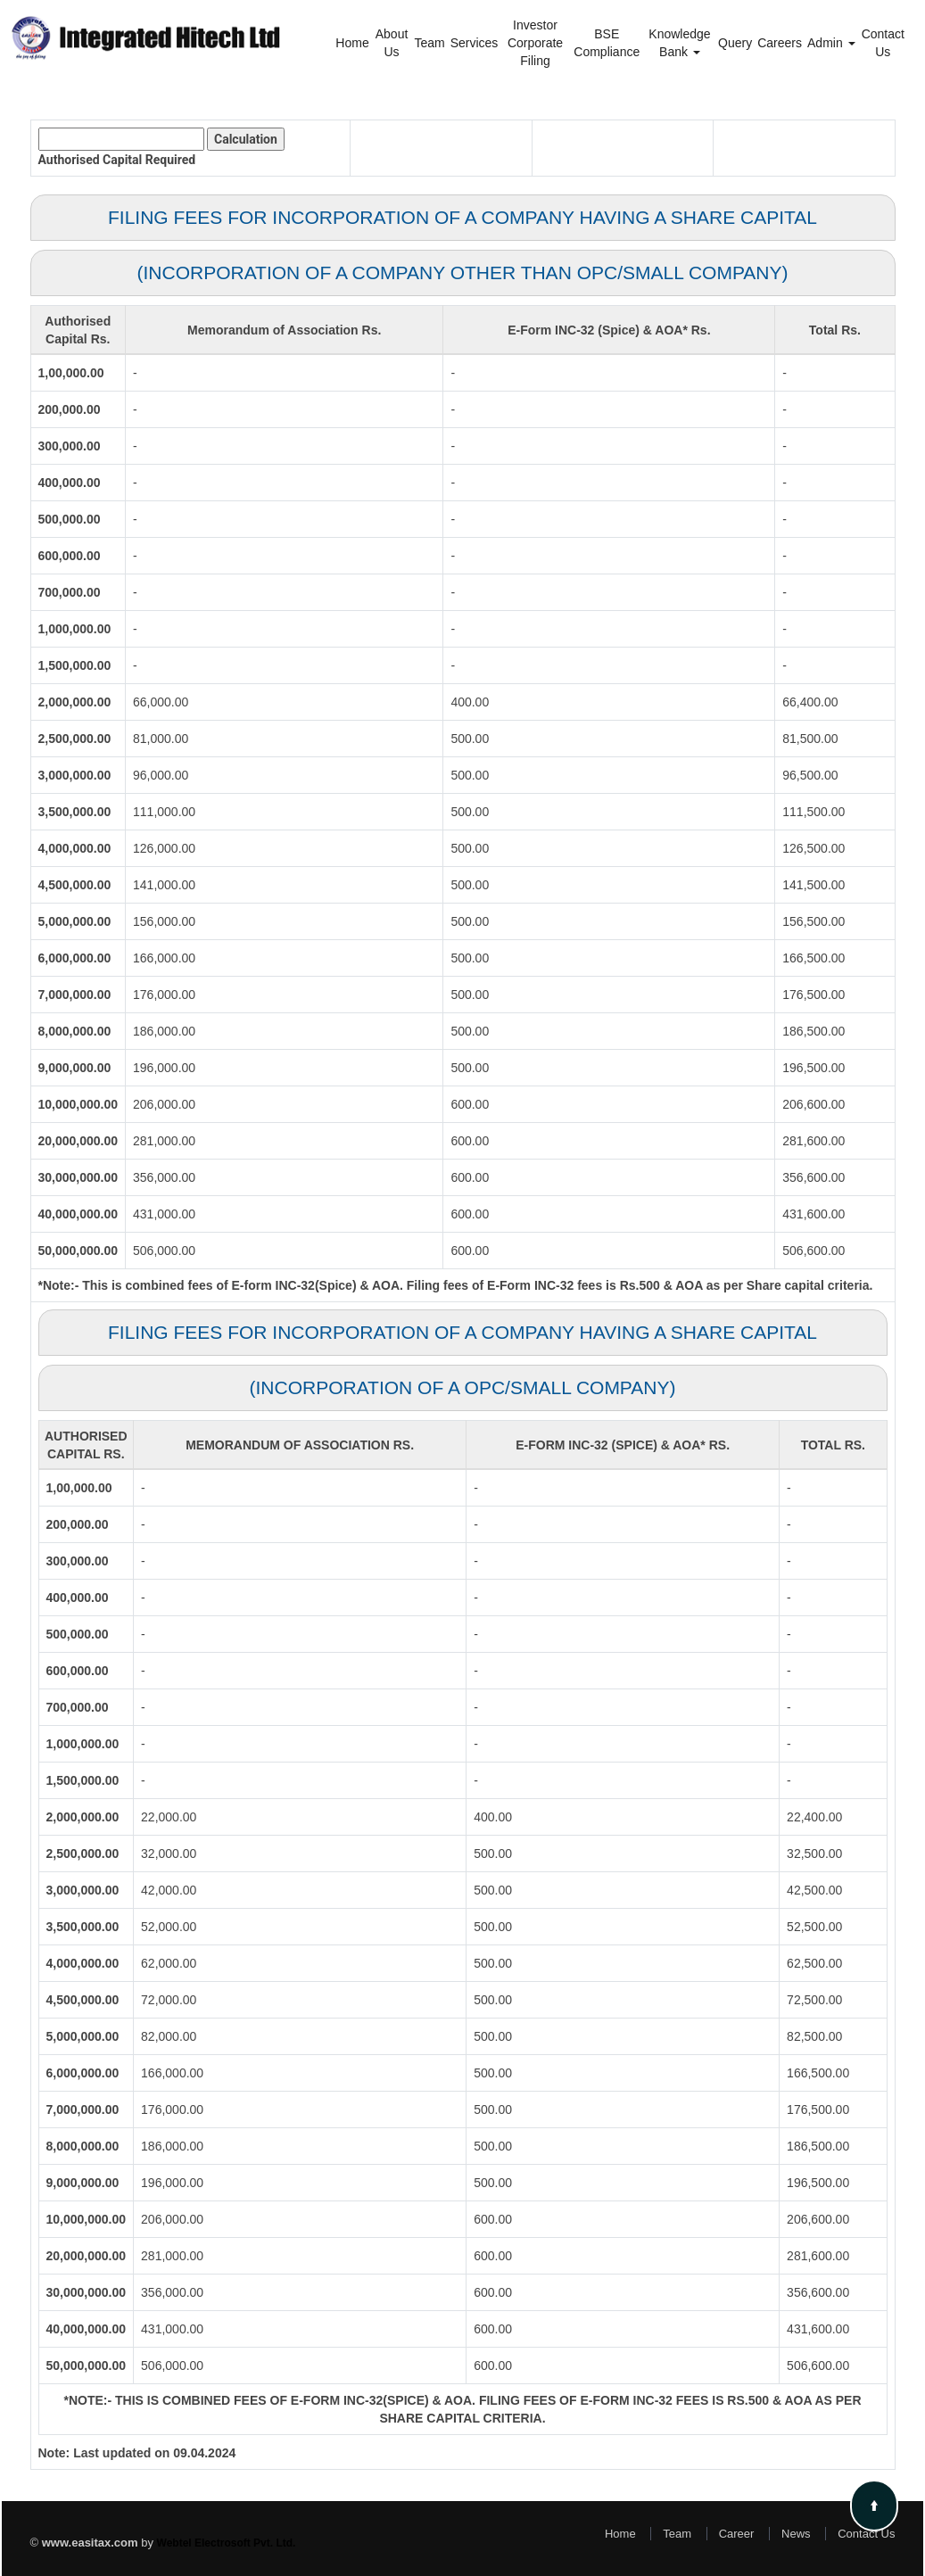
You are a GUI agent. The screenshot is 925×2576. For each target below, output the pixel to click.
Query (735, 43)
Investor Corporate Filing (535, 43)
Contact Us (883, 43)
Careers (779, 43)
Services (474, 43)
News (796, 2533)
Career (737, 2533)
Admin (831, 43)
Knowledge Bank (679, 43)
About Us (392, 43)
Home (351, 43)
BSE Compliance (607, 43)
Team (429, 43)
